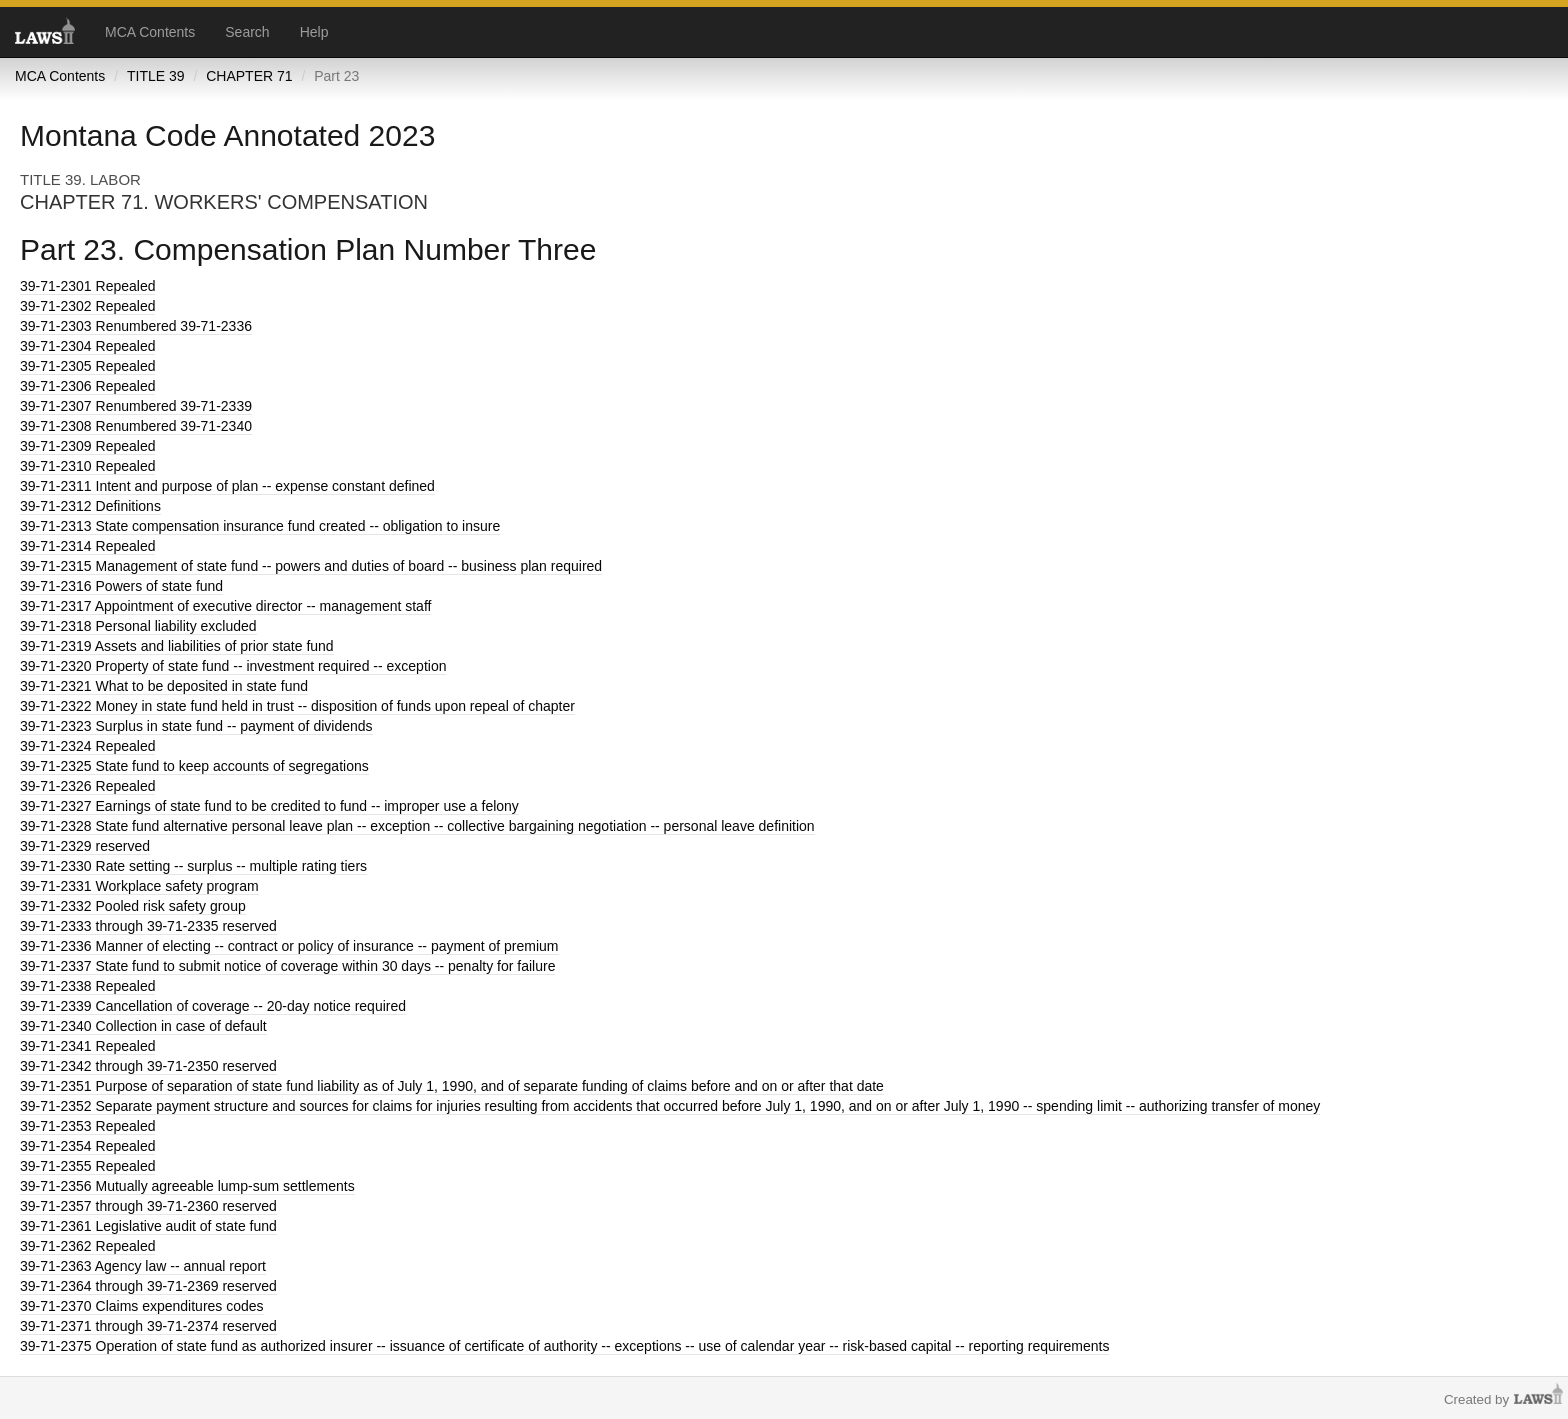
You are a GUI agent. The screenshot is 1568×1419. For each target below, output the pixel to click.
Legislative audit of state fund (148, 1226)
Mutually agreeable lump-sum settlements (187, 1186)
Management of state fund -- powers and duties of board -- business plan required (311, 566)
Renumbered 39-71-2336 (136, 326)
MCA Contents (150, 32)
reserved (85, 846)
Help (314, 32)
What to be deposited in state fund (164, 686)
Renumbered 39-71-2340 (136, 426)
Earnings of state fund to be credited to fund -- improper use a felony (269, 806)
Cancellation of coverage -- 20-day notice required (213, 1006)
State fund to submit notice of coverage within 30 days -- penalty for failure (287, 966)
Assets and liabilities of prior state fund (177, 646)
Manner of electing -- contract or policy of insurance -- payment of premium (289, 946)
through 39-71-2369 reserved (148, 1286)
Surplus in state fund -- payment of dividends (196, 726)
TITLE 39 (156, 76)
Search (247, 32)
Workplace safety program (139, 886)
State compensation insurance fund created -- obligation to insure (260, 526)
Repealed (87, 286)
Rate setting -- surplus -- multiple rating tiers (193, 866)
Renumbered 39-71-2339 (136, 406)
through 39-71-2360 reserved (148, 1206)
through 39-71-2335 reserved (148, 926)
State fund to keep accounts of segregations (194, 766)
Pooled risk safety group (133, 906)
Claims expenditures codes (142, 1306)
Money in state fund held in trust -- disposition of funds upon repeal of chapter (297, 706)
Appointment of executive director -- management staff (225, 606)
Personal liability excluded (138, 626)
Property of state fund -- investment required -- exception (233, 666)
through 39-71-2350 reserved (148, 1066)
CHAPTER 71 (249, 76)
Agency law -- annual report (143, 1266)
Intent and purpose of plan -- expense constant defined (227, 486)
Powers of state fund (121, 586)
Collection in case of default (143, 1026)
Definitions (90, 506)
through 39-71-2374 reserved (148, 1326)
